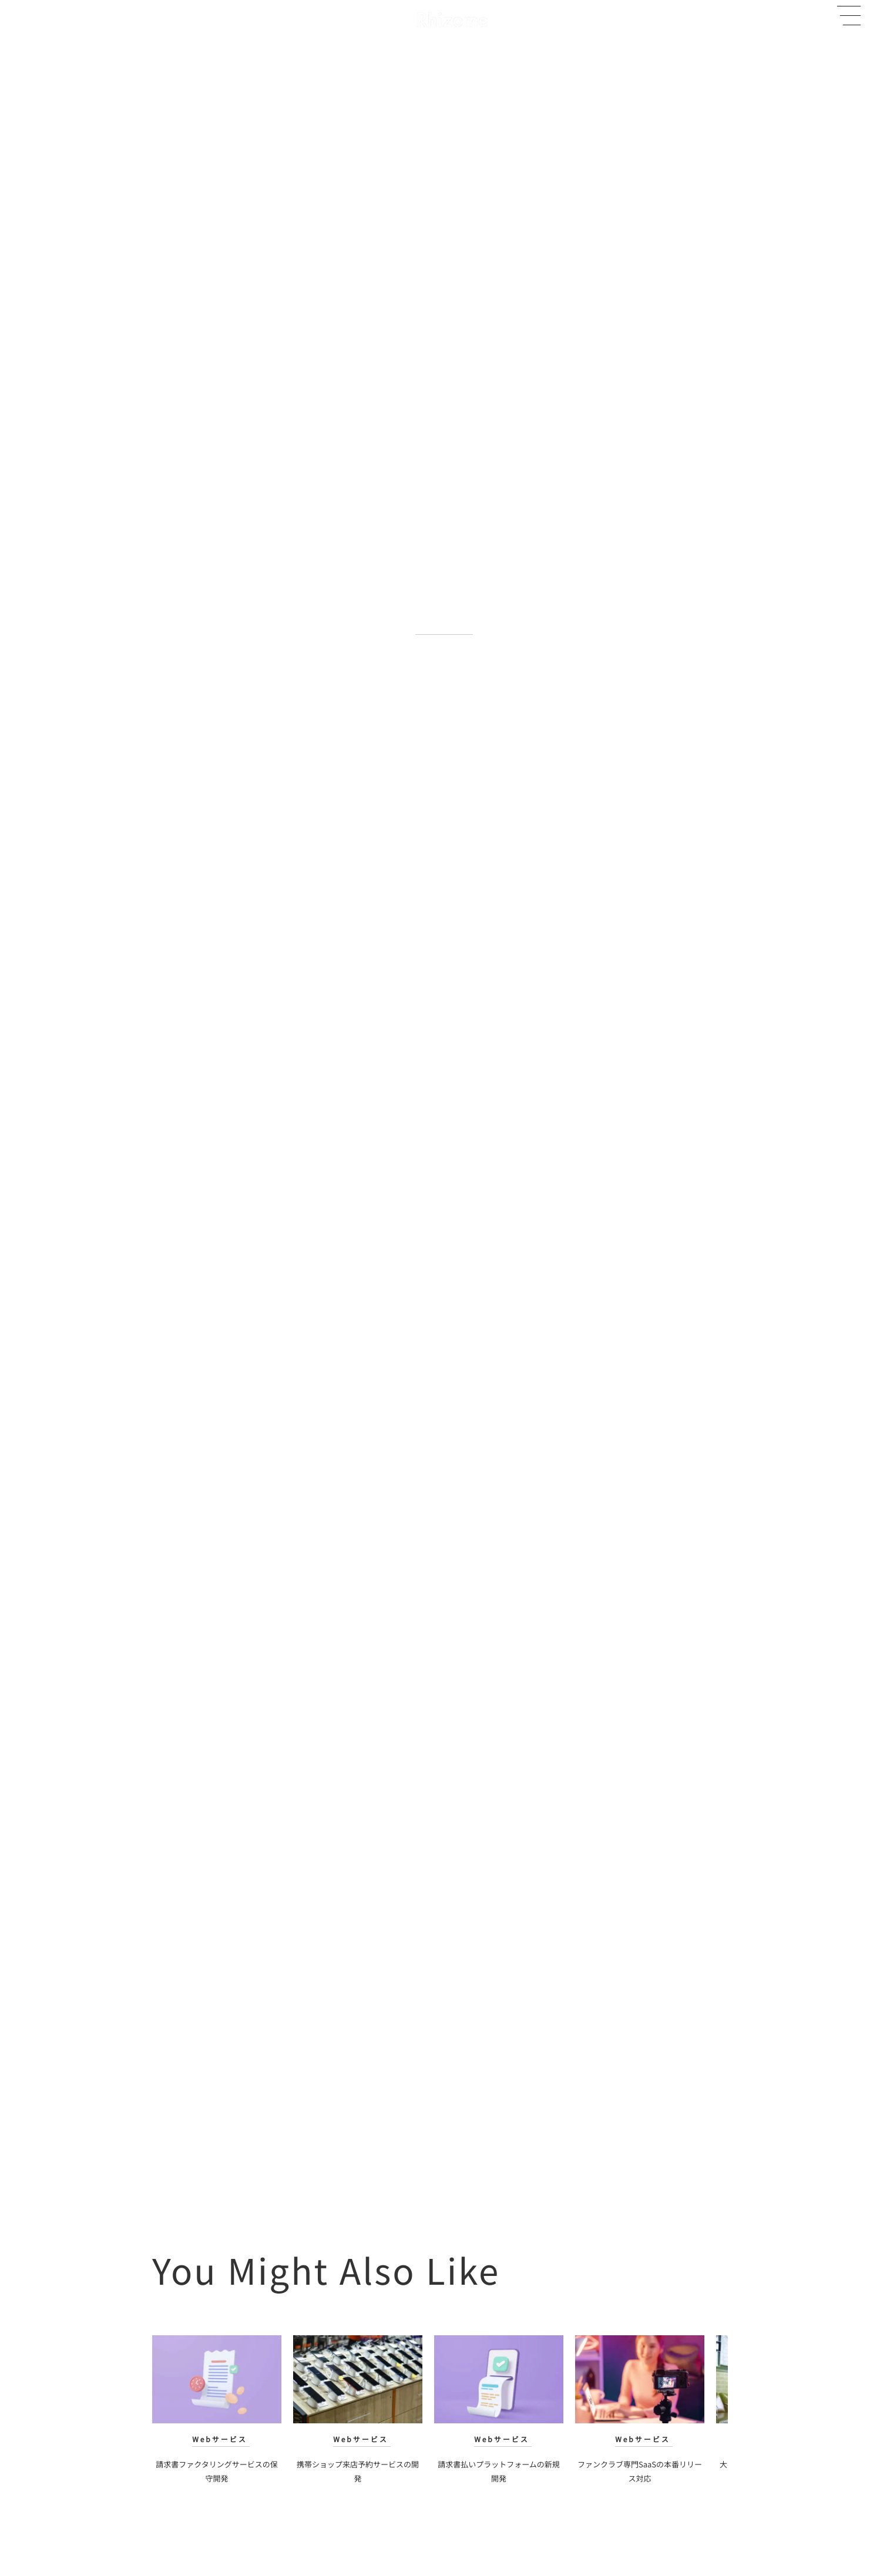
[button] (849, 16)
